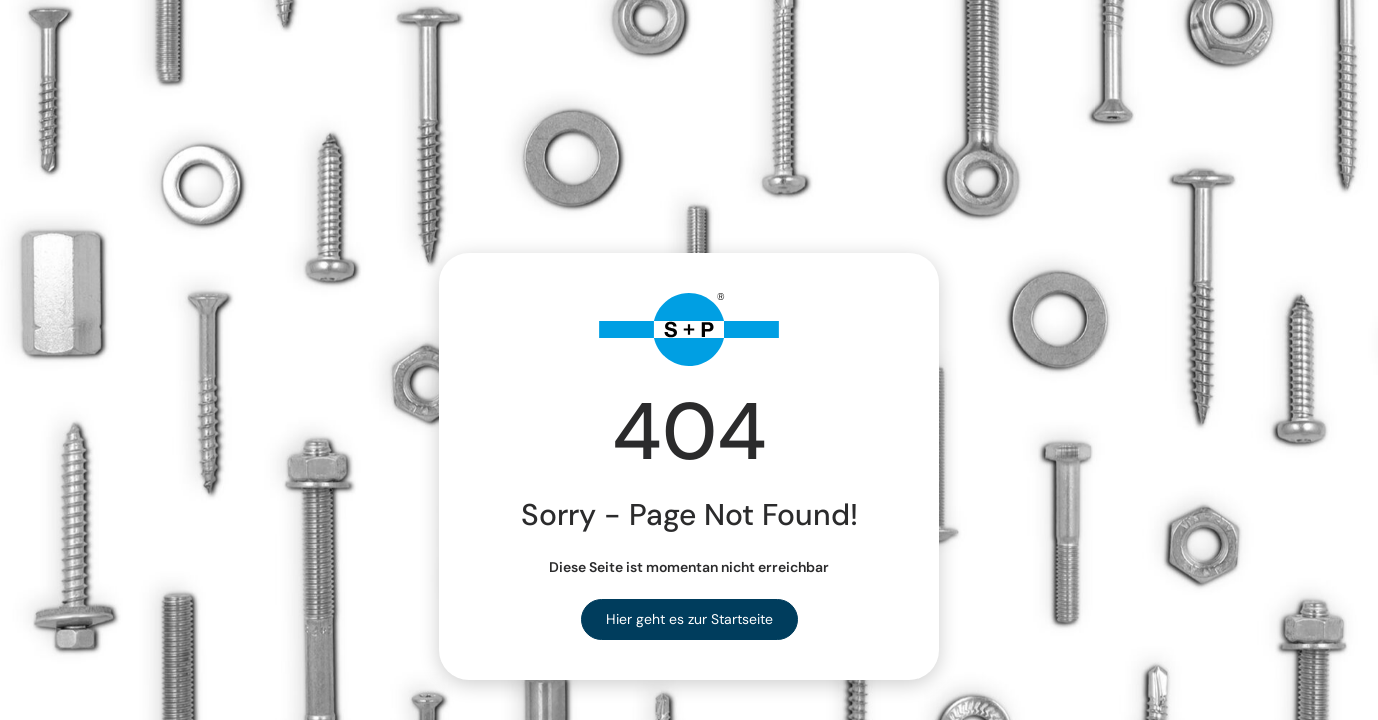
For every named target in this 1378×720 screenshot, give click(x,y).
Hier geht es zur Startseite (689, 619)
